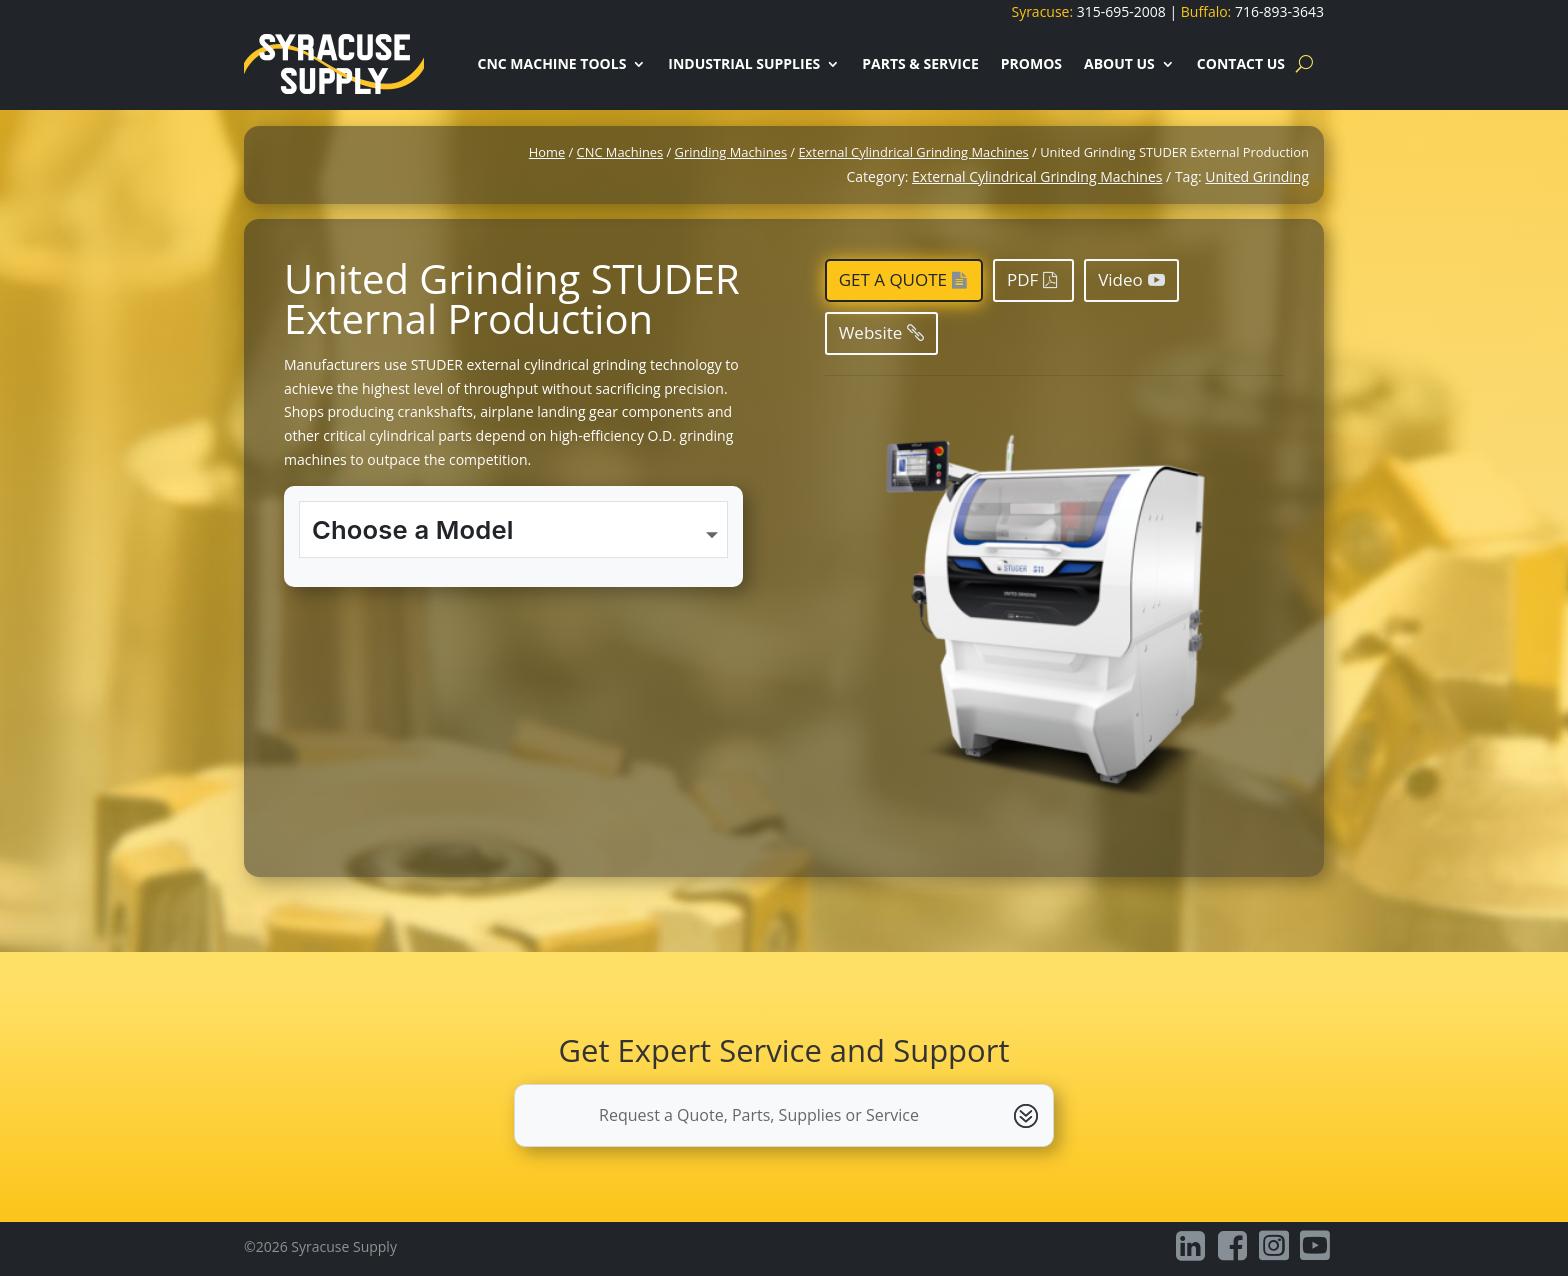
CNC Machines (620, 152)
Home (547, 152)
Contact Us (1241, 63)
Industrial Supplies (744, 63)
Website (871, 332)
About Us (1119, 63)
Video (1120, 279)
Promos (1031, 63)
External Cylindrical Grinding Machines (913, 152)
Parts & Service (920, 63)
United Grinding (1257, 176)
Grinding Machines (731, 152)
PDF (1022, 279)
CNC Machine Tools (551, 63)
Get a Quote (893, 279)
